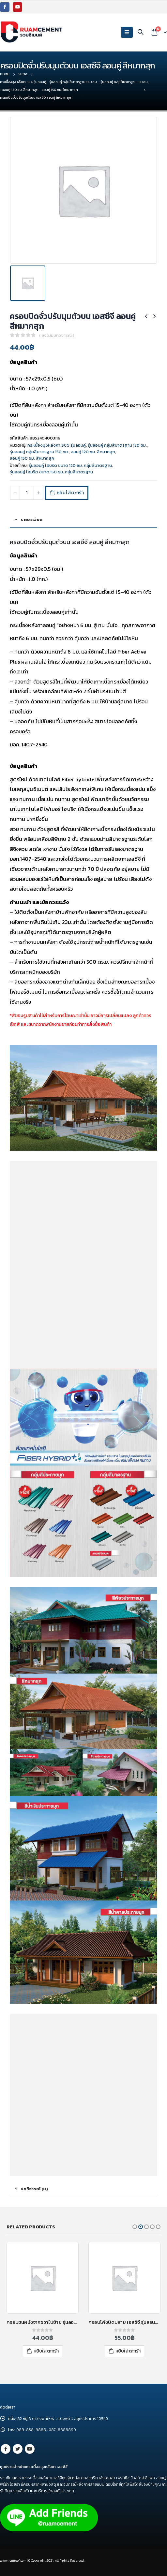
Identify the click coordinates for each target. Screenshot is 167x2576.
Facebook (5, 2449)
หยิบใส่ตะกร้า (70, 492)
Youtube (30, 2449)
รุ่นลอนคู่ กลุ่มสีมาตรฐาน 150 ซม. (39, 452)
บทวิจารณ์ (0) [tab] (34, 2189)
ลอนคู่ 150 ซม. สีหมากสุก (32, 458)
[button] (135, 2227)
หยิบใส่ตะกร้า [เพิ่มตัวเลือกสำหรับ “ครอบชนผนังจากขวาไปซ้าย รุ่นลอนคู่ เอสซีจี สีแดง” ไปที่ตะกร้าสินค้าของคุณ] (128, 2351)
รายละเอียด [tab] (31, 519)
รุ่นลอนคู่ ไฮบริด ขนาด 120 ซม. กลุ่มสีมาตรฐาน (70, 465)
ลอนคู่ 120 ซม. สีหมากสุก (93, 452)
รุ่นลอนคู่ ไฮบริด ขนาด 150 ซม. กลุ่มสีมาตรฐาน (51, 472)
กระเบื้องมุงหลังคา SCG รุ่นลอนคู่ (56, 445)
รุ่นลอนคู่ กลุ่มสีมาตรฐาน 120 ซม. (117, 445)
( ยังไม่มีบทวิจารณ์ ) (56, 335)
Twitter (18, 2449)
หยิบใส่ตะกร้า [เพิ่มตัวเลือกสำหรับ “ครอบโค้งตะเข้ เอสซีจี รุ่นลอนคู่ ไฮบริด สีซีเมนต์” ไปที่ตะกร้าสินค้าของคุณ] (46, 2351)
